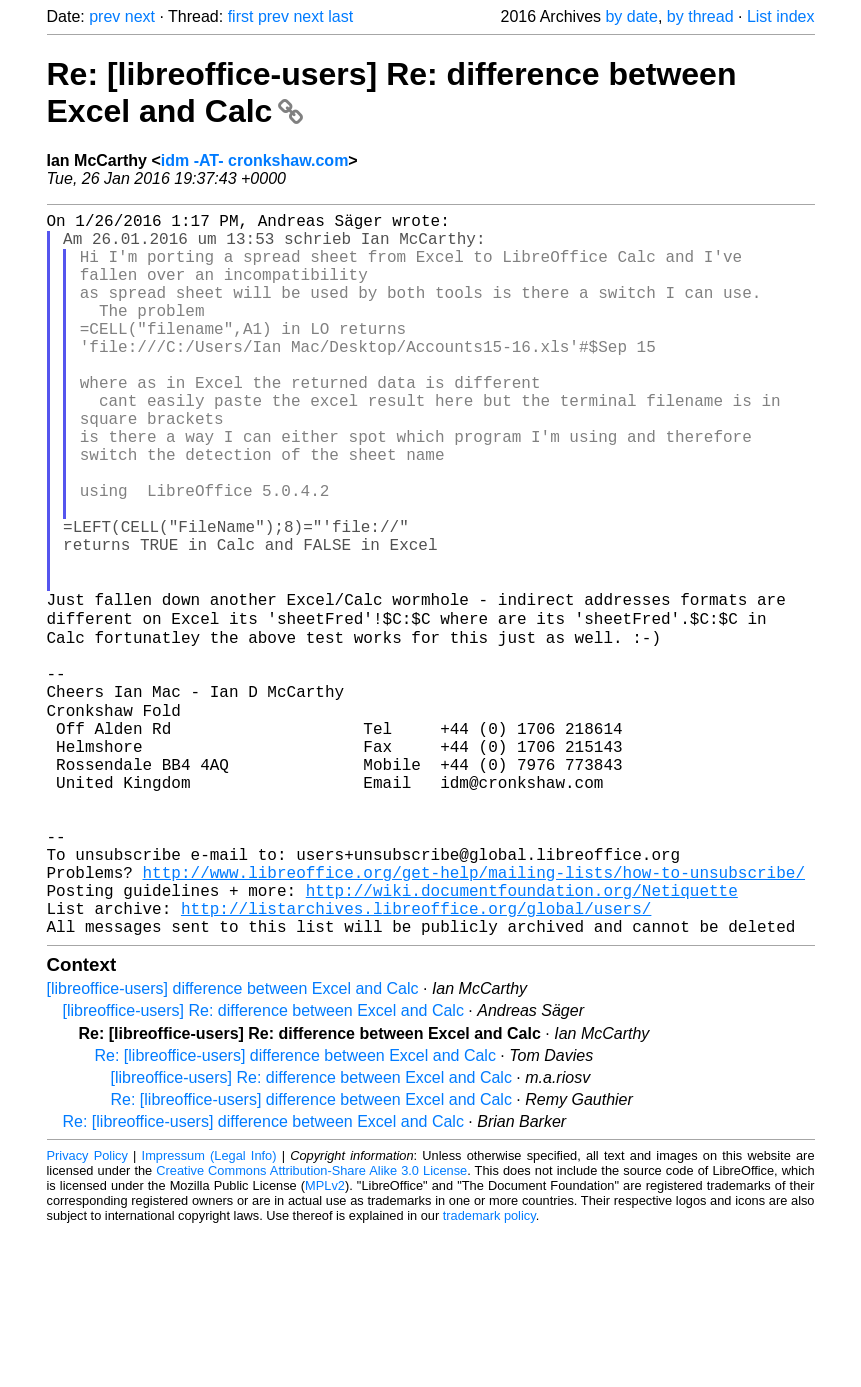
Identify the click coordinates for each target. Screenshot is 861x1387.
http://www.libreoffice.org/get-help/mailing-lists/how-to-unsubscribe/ (474, 1016)
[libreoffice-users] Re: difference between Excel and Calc (263, 1166)
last (340, 16)
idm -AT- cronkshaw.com (255, 160)
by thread (700, 16)
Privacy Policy (87, 1311)
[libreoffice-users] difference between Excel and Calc (233, 1144)
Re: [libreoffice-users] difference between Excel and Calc (295, 1211)
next (140, 16)
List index (781, 16)
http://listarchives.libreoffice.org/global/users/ (416, 1060)
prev (104, 16)
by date (631, 16)
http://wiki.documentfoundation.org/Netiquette (522, 1038)
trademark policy (489, 1371)
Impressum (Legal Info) (209, 1311)
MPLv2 (325, 1341)
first (241, 16)
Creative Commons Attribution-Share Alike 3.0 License (311, 1326)
